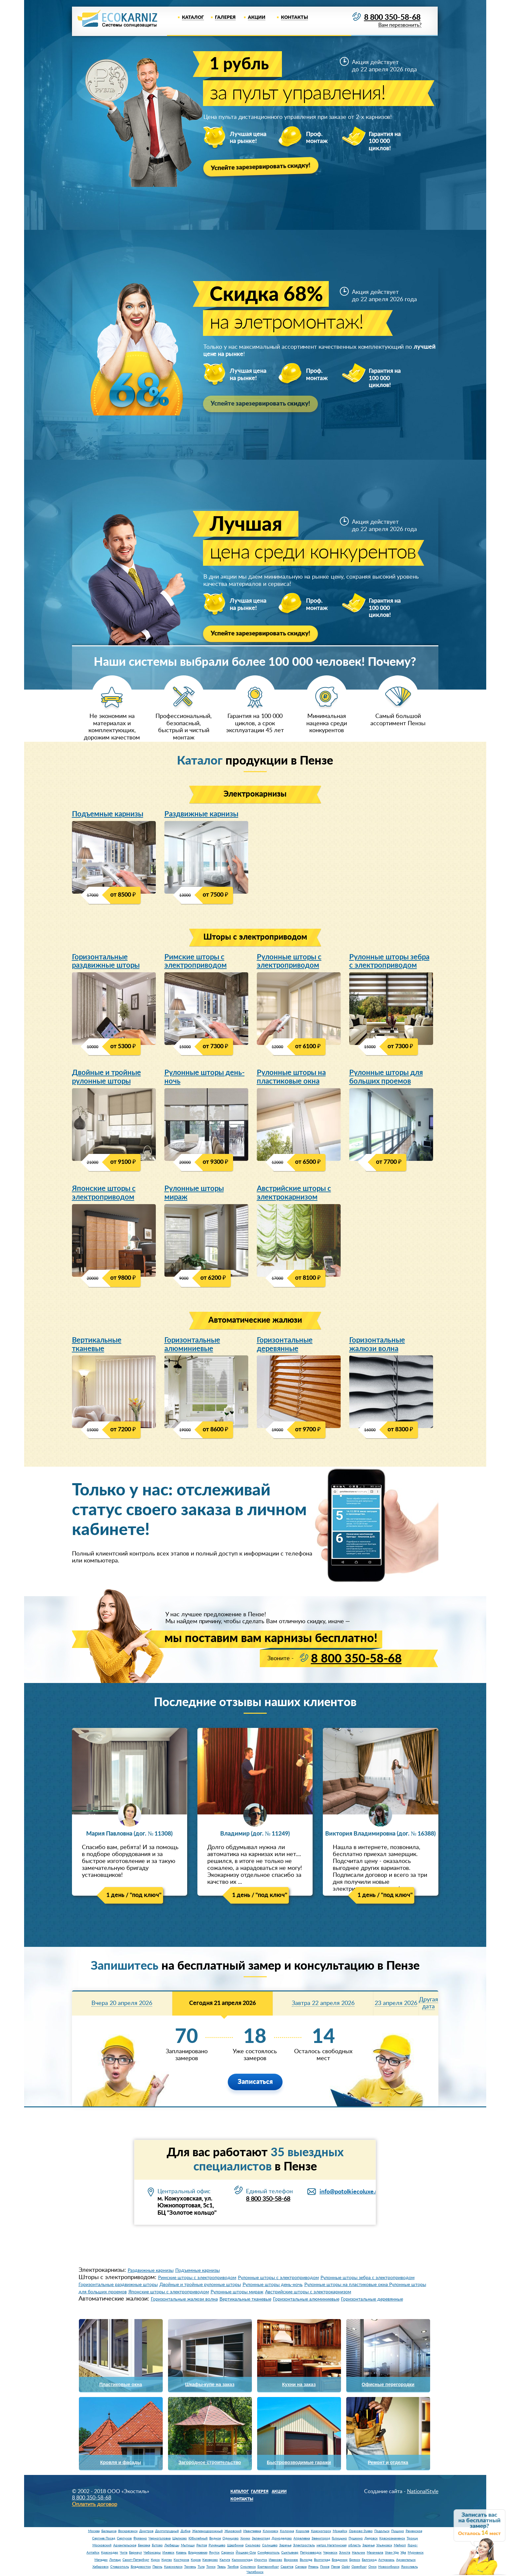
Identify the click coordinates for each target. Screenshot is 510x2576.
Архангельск (406, 2561)
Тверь (221, 2568)
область (354, 2547)
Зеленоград (261, 2540)
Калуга (225, 2561)
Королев (302, 2532)
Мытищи (188, 2547)
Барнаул (135, 2554)
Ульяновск (384, 2547)
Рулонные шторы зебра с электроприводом (389, 962)
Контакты (294, 17)
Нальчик (358, 2554)
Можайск (340, 2532)
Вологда (306, 2561)
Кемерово (210, 2561)
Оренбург (359, 2568)
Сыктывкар (289, 2554)
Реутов (201, 2547)
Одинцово (230, 2540)
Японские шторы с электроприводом (104, 1194)
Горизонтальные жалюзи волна (377, 1346)
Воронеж (291, 2561)
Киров (196, 2561)
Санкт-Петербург (135, 2561)
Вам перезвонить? (398, 26)
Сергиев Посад (103, 2540)
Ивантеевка (252, 2532)
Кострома (181, 2561)
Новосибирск (388, 2568)
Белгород (369, 2561)
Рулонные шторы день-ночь (204, 1078)
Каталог (193, 17)
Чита (123, 2554)
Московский (102, 2547)
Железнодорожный (207, 2532)
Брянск (354, 2561)
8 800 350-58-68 (390, 18)
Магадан (101, 2561)
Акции (256, 17)
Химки (245, 2540)
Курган (166, 2561)
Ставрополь (119, 2568)
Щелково (179, 2540)
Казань (181, 2554)
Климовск (270, 2532)
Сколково (252, 2547)
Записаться (255, 2083)
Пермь (157, 2568)
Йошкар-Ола (246, 2554)
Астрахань (386, 2561)
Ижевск (168, 2554)
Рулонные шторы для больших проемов (386, 1078)
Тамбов (233, 2568)
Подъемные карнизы (107, 814)
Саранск (227, 2554)
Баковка (144, 2547)
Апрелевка (301, 2540)
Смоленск (248, 2568)
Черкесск (330, 2554)
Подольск (382, 2532)
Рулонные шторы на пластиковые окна (291, 1078)
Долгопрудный (167, 2532)
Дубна (185, 2532)
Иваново (275, 2561)
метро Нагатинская (332, 2547)
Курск (155, 2561)
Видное (215, 2540)
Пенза (335, 2568)
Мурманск (416, 2554)
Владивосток (141, 2568)
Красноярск (173, 2568)
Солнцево (270, 2547)
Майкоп (400, 2547)
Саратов (287, 2568)
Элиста (344, 2554)
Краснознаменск (392, 2540)
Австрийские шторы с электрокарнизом (294, 1194)
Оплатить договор (94, 2506)
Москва (94, 2532)
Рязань (313, 2568)
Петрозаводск (311, 2554)
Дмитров (146, 2532)
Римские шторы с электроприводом (195, 962)
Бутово (157, 2547)
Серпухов (124, 2540)
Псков (324, 2568)
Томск (211, 2568)
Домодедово (282, 2540)
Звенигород (321, 2540)
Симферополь (268, 2554)
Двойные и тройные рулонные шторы (106, 1078)
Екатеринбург (268, 2568)
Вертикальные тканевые (96, 1346)
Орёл (346, 2568)
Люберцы (171, 2547)
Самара (301, 2568)
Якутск (214, 2554)
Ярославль (409, 2568)
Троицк (412, 2540)
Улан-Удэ (392, 2554)
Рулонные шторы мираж (194, 1194)
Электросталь (304, 2547)
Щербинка (235, 2547)
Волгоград (322, 2561)
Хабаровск (100, 2568)
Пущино (397, 2532)
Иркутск (260, 2561)
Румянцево (217, 2547)
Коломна (287, 2532)
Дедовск (371, 2540)
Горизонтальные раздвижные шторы (106, 962)
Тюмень (190, 2568)
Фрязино (140, 2540)
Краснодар (109, 2554)
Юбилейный (198, 2540)
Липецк (115, 2561)
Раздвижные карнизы (201, 814)
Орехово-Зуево (361, 2532)
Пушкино (356, 2540)
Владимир (340, 2561)
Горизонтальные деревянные (285, 1346)
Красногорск (321, 2532)
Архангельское (124, 2547)
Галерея (225, 17)
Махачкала (375, 2554)
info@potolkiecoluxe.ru (350, 2193)
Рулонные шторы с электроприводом (289, 962)
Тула (201, 2568)
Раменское (414, 2532)
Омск (372, 2568)
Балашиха (109, 2532)
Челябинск (255, 2573)
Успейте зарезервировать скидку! (262, 167)
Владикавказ (197, 2554)
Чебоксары (152, 2554)
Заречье (285, 2547)
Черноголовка (160, 2540)
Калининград (242, 2561)
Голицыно (339, 2540)
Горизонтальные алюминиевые (192, 1346)
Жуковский (233, 2532)
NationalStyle (422, 2493)
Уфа (403, 2554)
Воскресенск (128, 2532)
